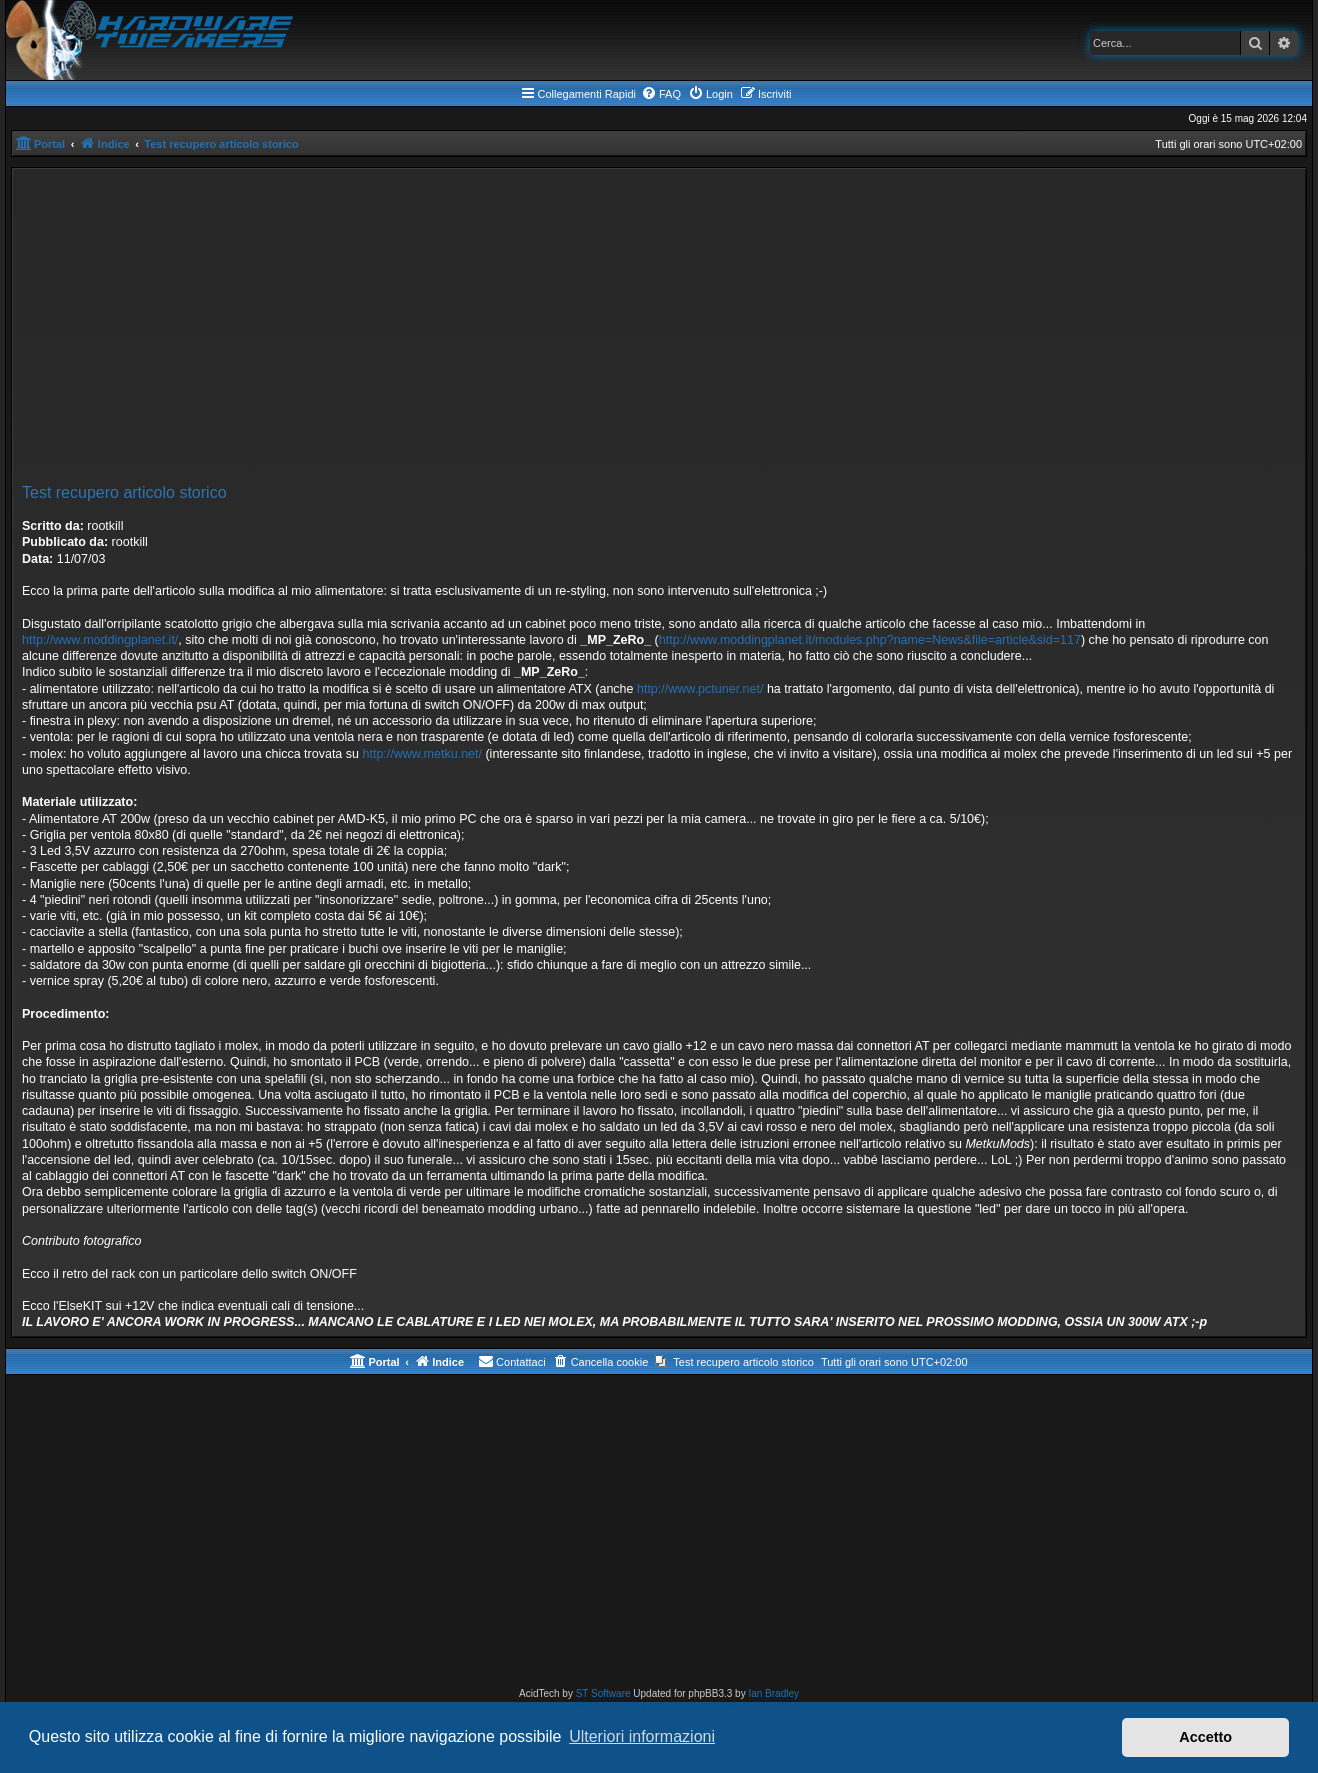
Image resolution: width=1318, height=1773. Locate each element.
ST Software (603, 1693)
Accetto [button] (1205, 1737)
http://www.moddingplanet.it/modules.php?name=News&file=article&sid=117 (870, 640)
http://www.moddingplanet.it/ (100, 640)
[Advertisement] (659, 329)
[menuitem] (661, 94)
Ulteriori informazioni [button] (642, 1736)
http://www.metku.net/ (422, 754)
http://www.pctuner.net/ (700, 689)
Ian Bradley (773, 1693)
